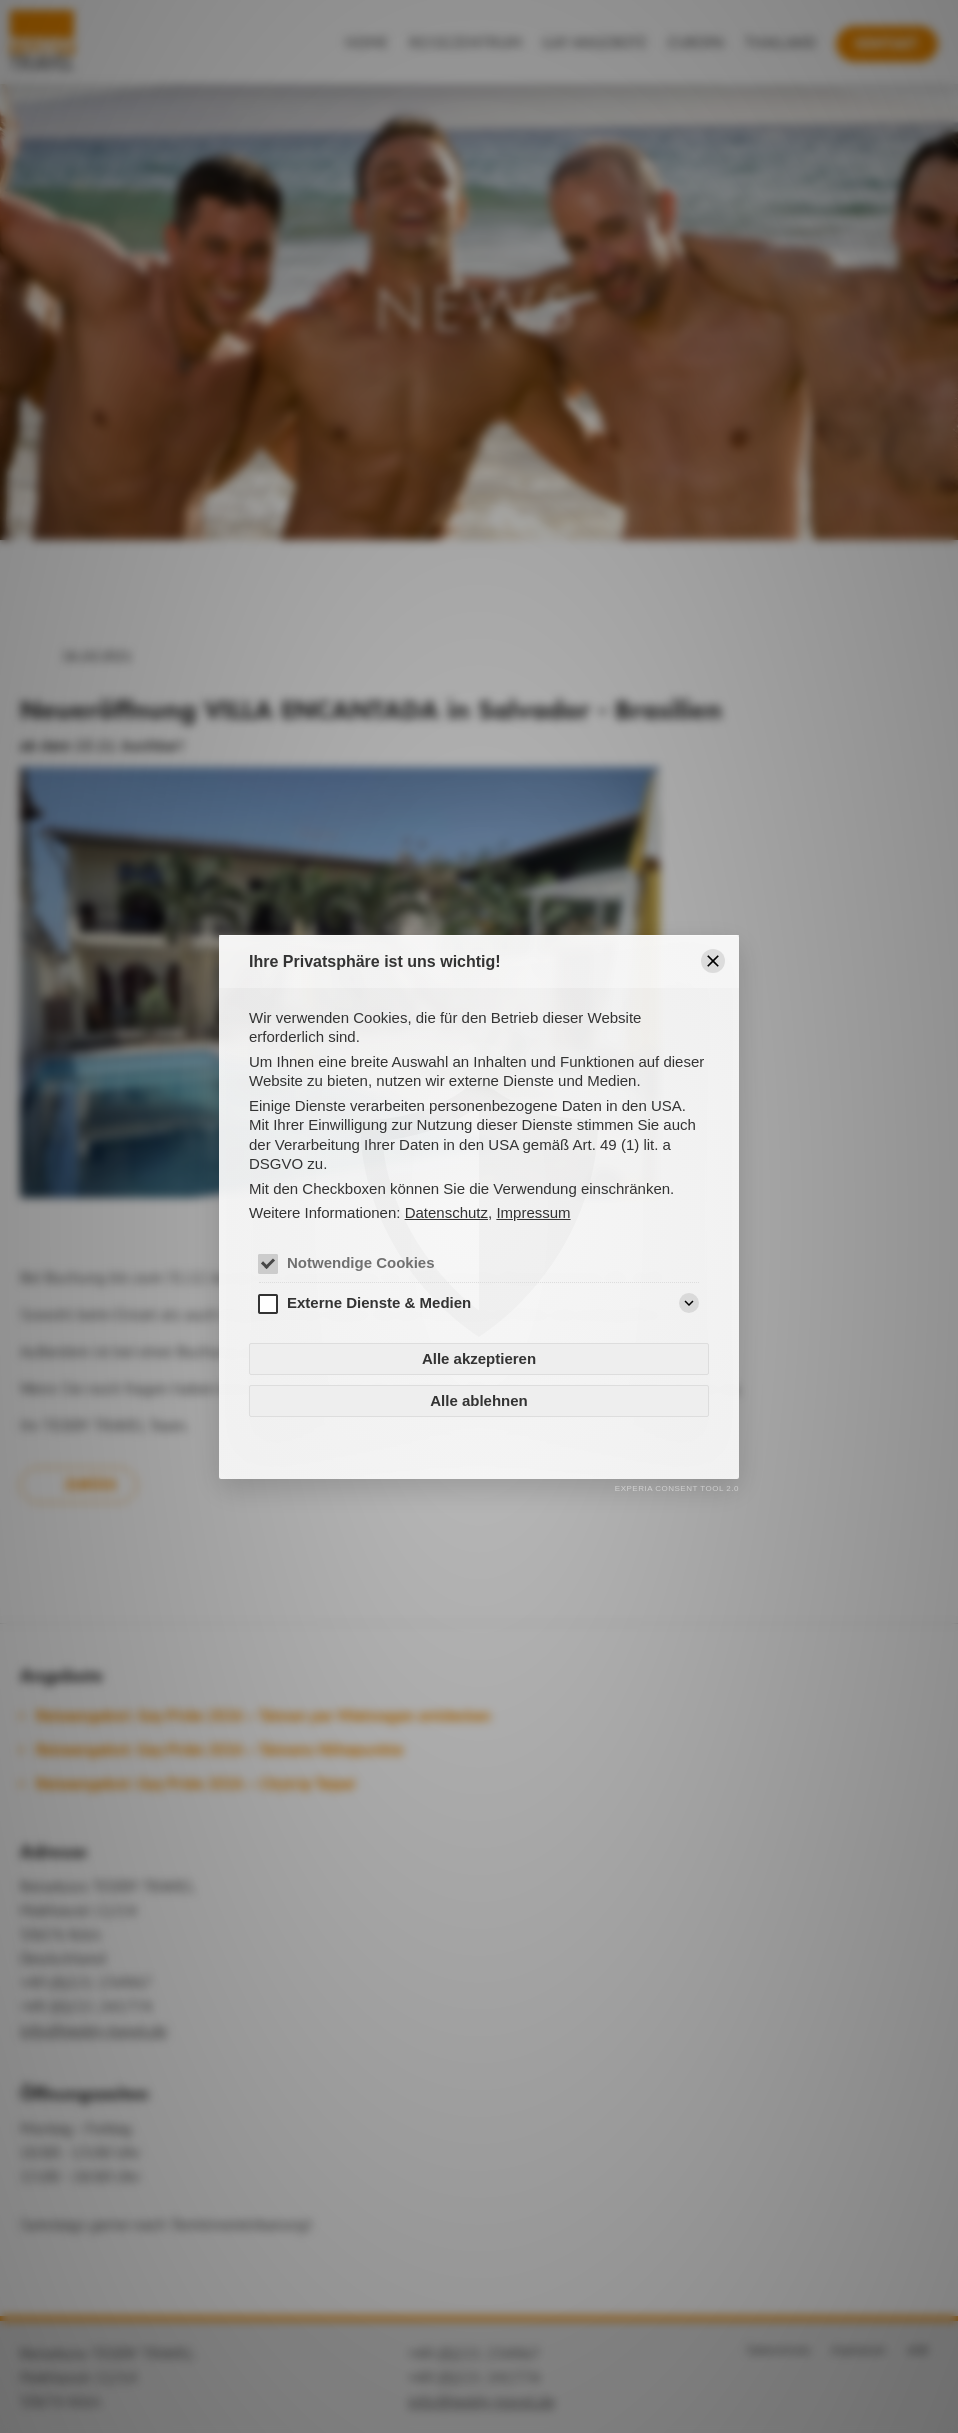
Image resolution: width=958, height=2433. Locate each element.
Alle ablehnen (479, 1400)
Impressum (533, 1212)
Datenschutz (446, 1212)
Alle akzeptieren (479, 1358)
